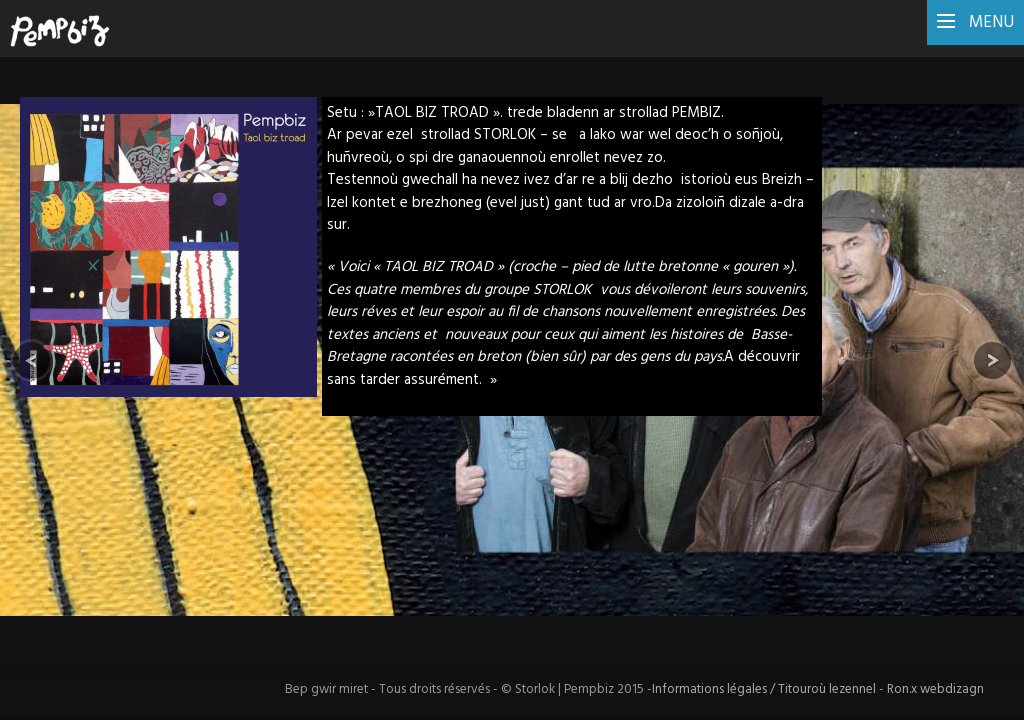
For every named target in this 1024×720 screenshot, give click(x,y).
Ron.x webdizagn (935, 689)
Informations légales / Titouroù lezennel (765, 689)
